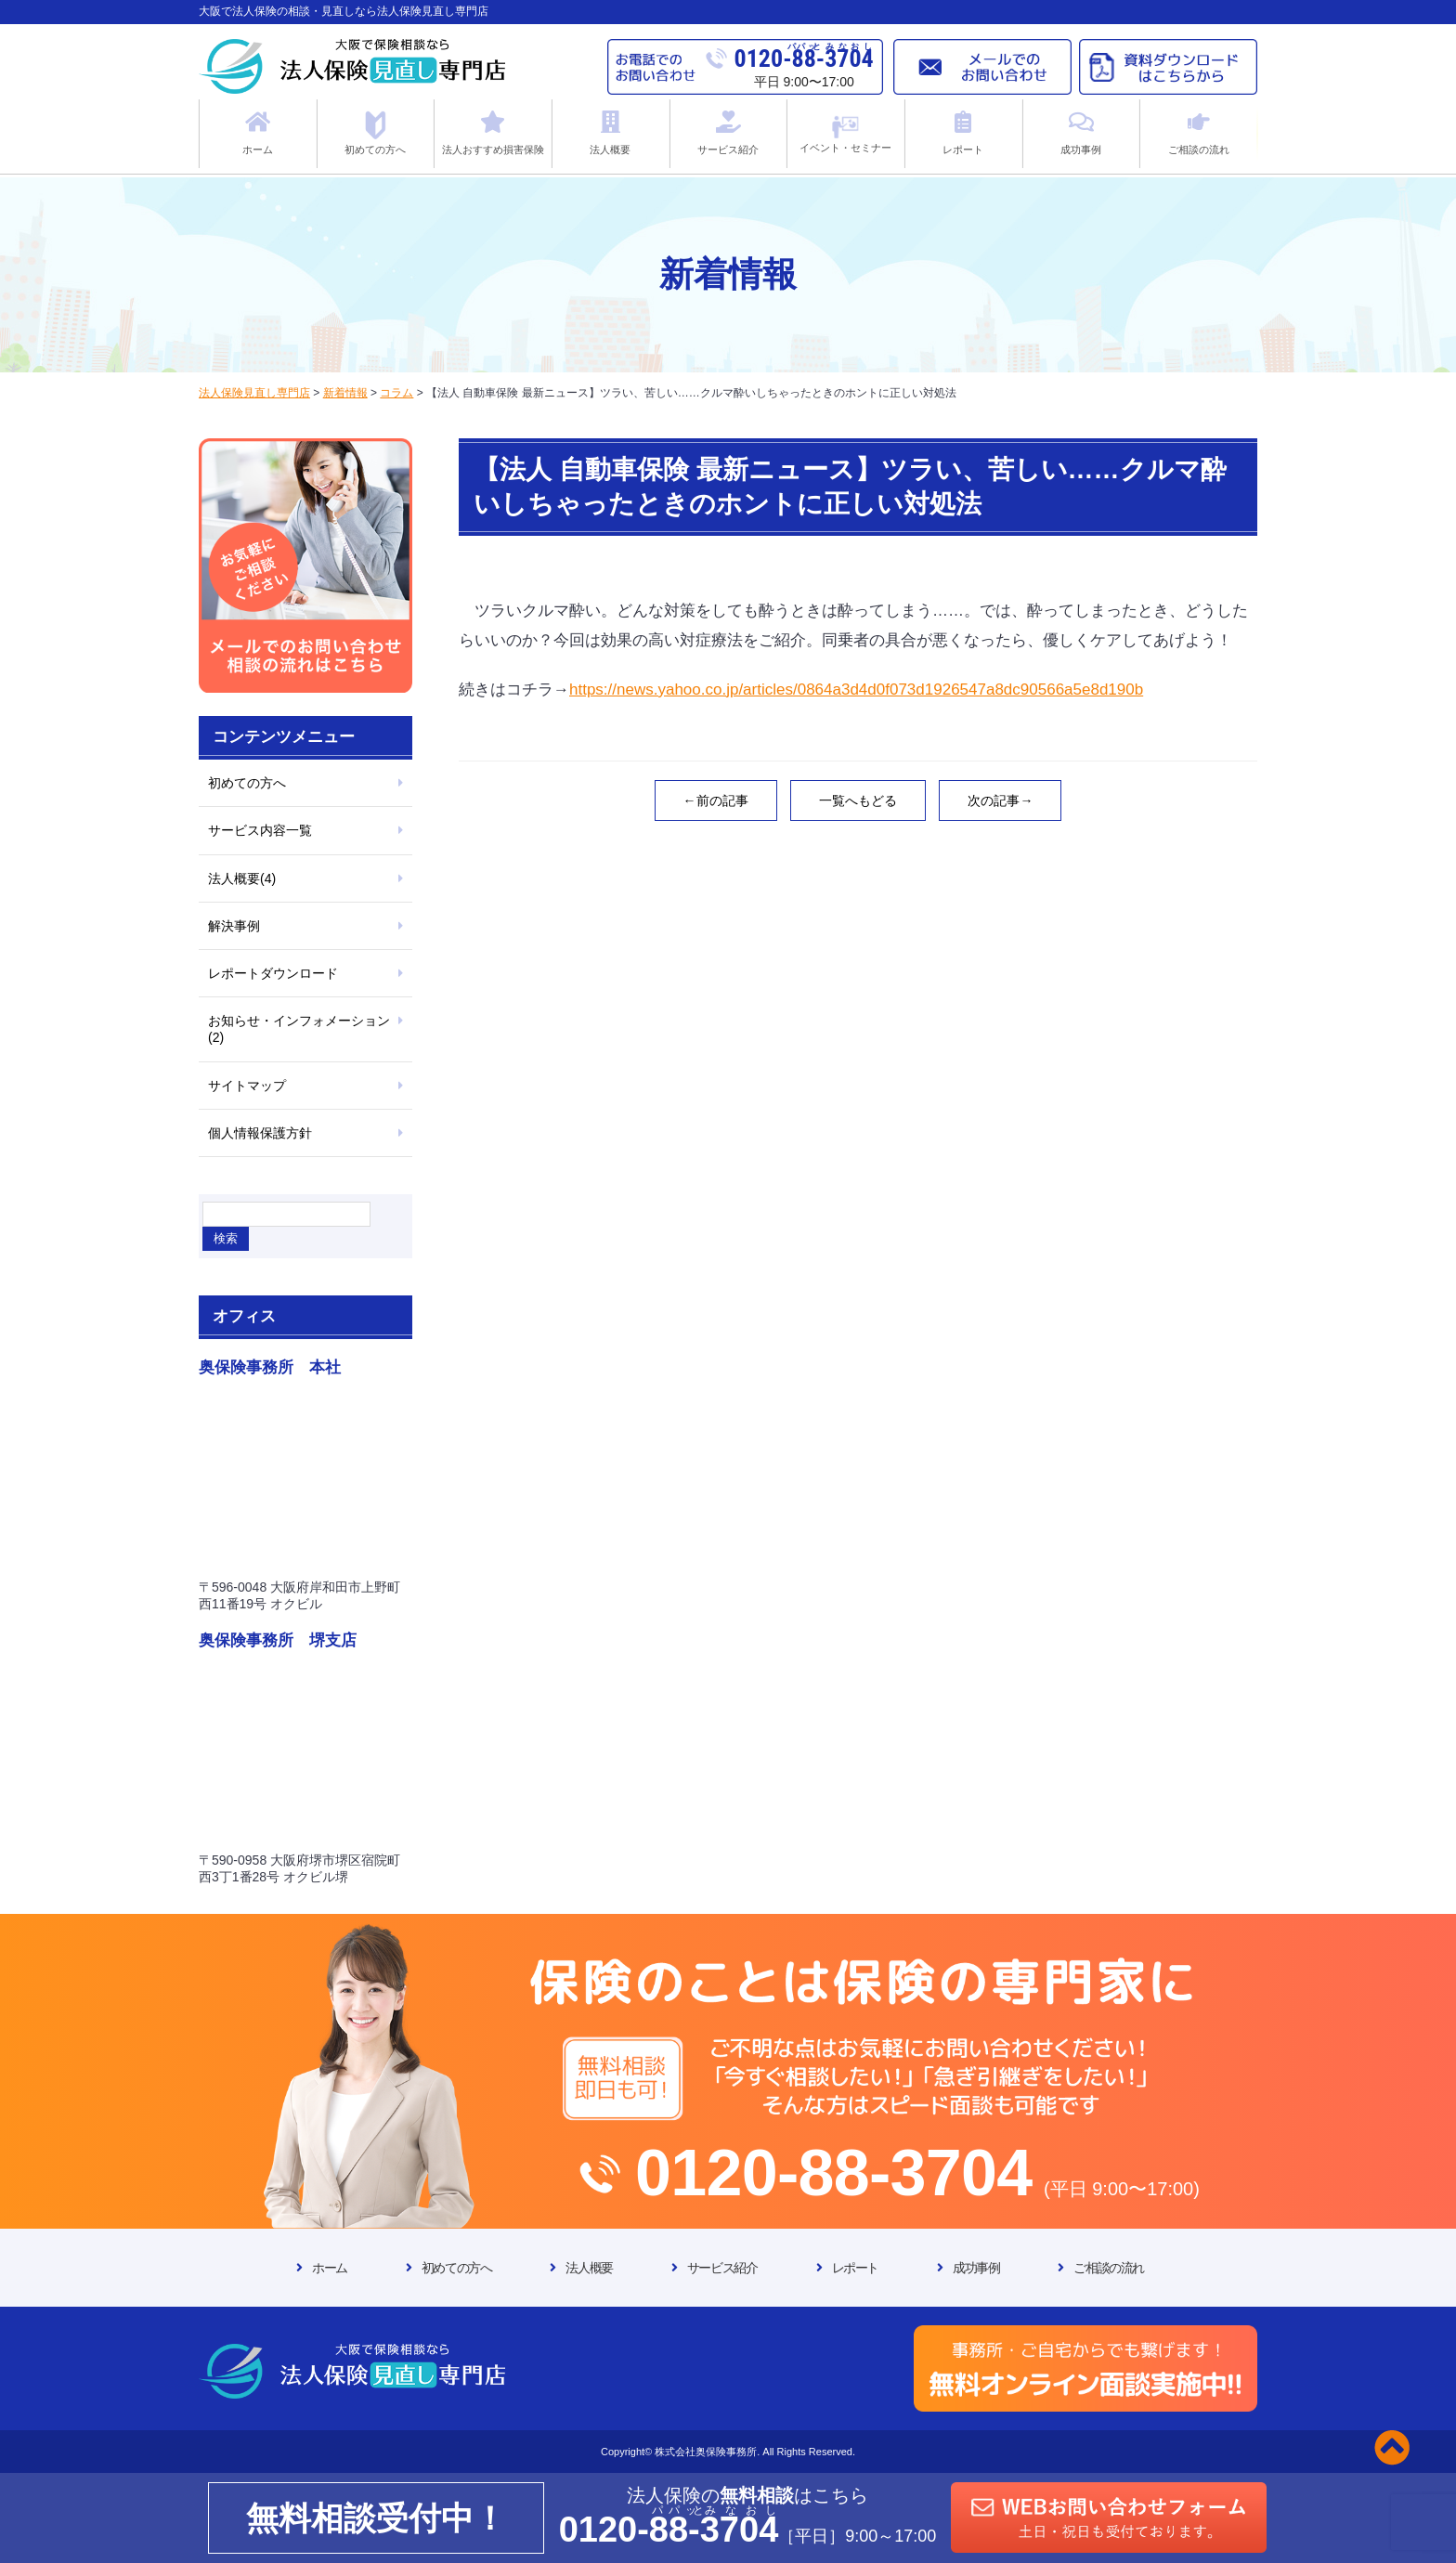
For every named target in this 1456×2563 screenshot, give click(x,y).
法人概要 (589, 2267)
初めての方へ (247, 782)
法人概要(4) (242, 878)
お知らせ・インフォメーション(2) (299, 1029)
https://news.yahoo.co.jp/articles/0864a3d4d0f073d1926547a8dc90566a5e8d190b (856, 689)
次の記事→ (1000, 800)
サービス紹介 (722, 2267)
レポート (855, 2267)
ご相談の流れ (1108, 2267)
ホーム (329, 2267)
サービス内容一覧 (260, 830)
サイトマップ (247, 1085)
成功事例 (976, 2267)
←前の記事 (715, 800)
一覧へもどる (858, 800)
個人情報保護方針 (260, 1132)
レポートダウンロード (273, 973)
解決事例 (234, 925)
